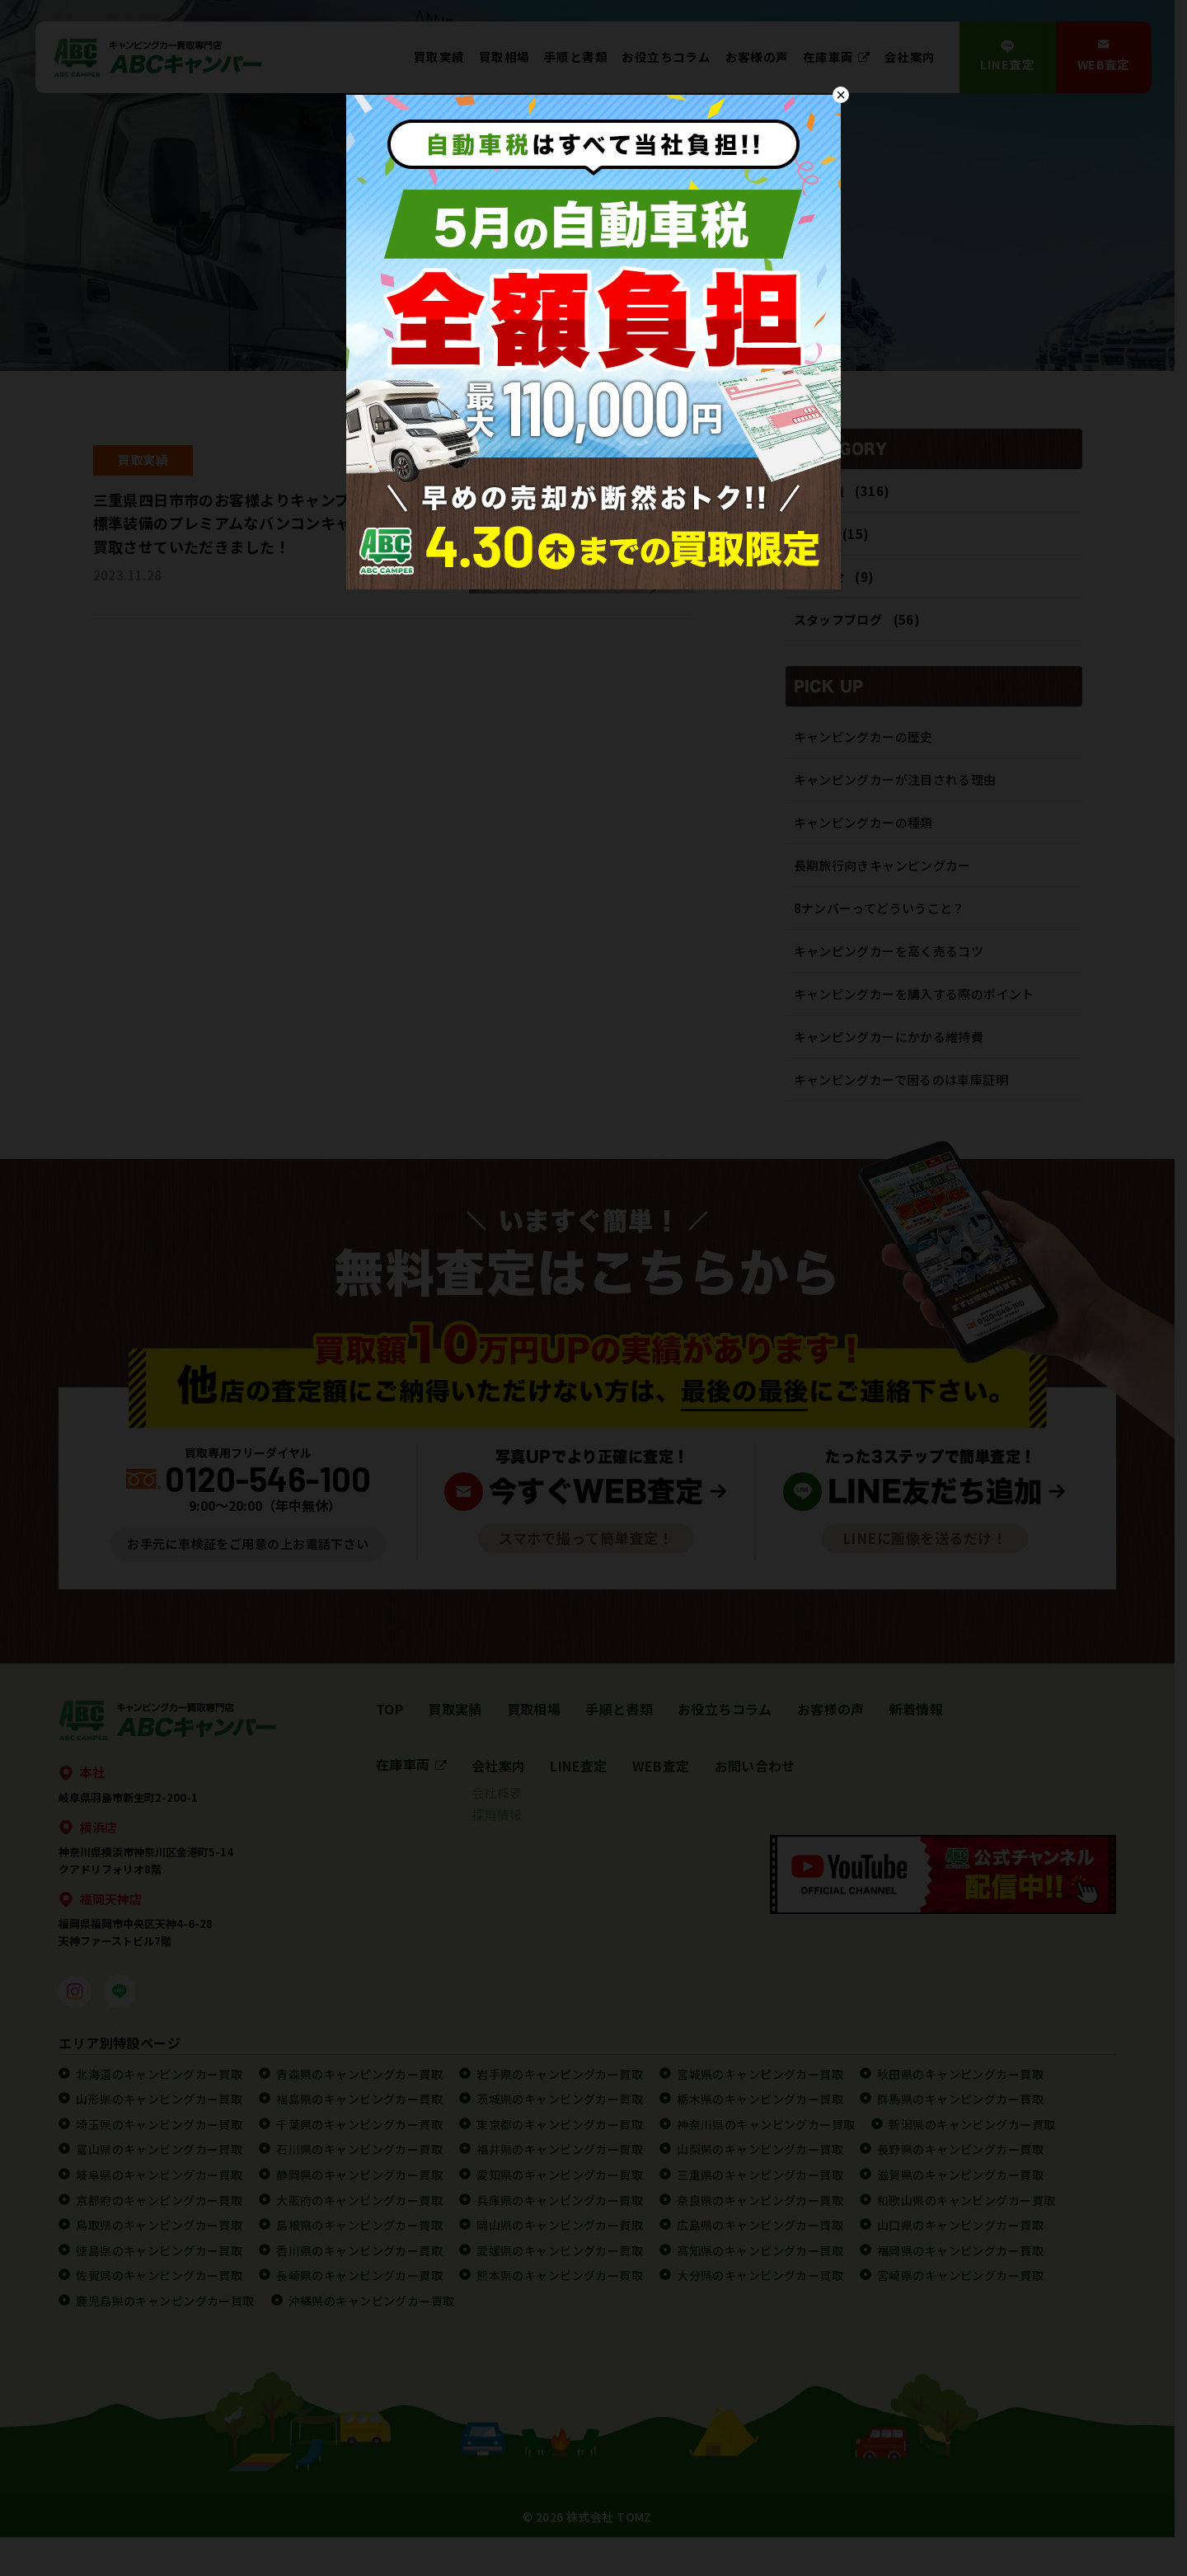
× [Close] (841, 95)
